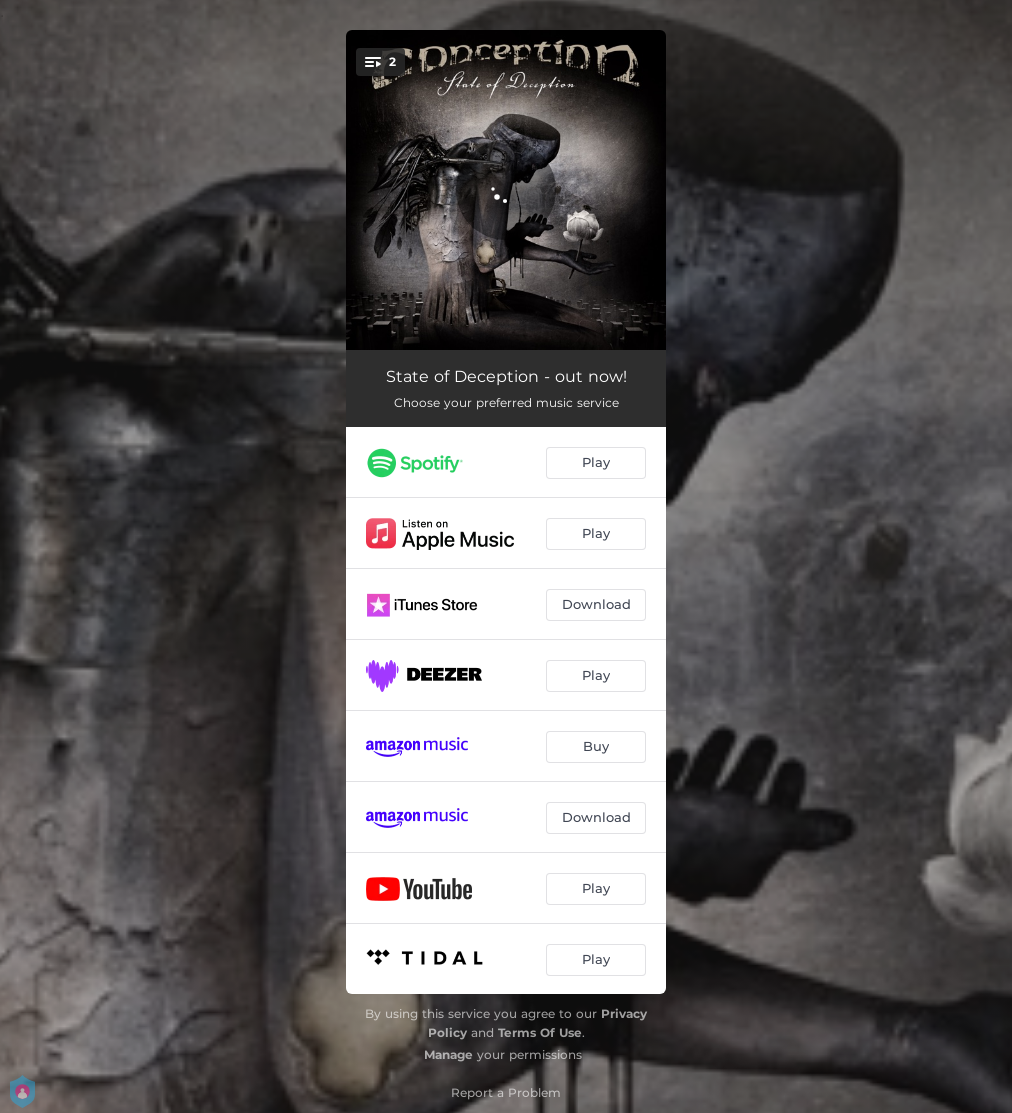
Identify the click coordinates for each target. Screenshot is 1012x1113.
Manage (448, 1054)
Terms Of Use (540, 1032)
